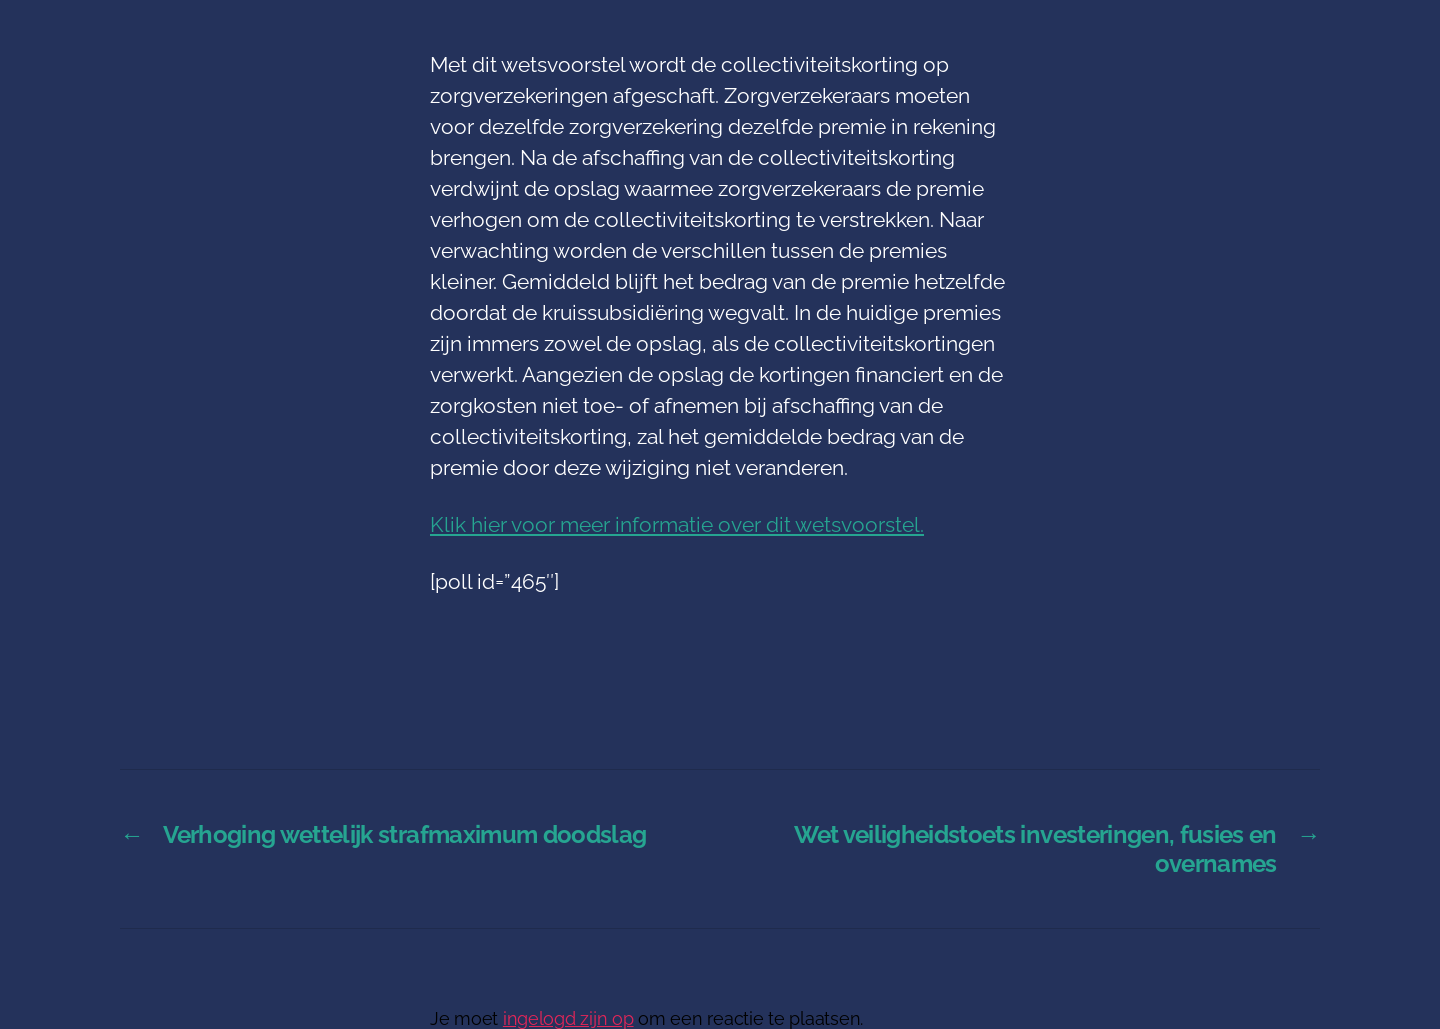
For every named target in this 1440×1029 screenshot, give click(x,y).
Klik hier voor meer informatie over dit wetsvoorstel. (677, 524)
